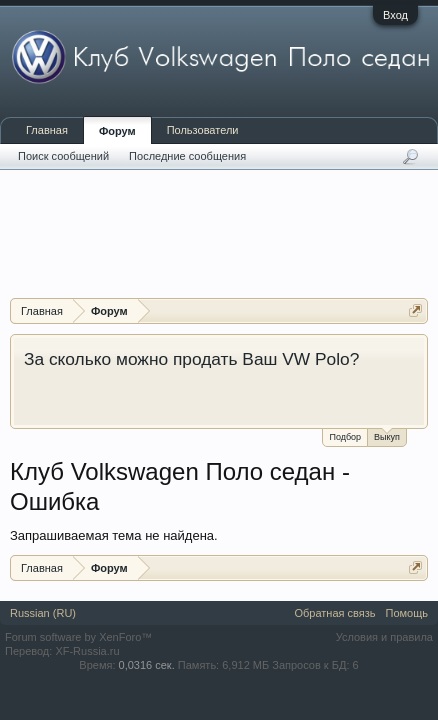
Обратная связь (334, 613)
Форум (117, 131)
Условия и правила (384, 637)
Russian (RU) (43, 613)
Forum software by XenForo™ (78, 637)
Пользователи (203, 130)
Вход (395, 15)
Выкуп (387, 435)
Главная (47, 130)
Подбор (345, 437)
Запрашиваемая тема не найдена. (114, 535)
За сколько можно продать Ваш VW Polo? (191, 359)
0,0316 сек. (147, 665)
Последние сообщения (187, 156)
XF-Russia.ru (87, 651)
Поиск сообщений (63, 156)
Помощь (407, 613)
